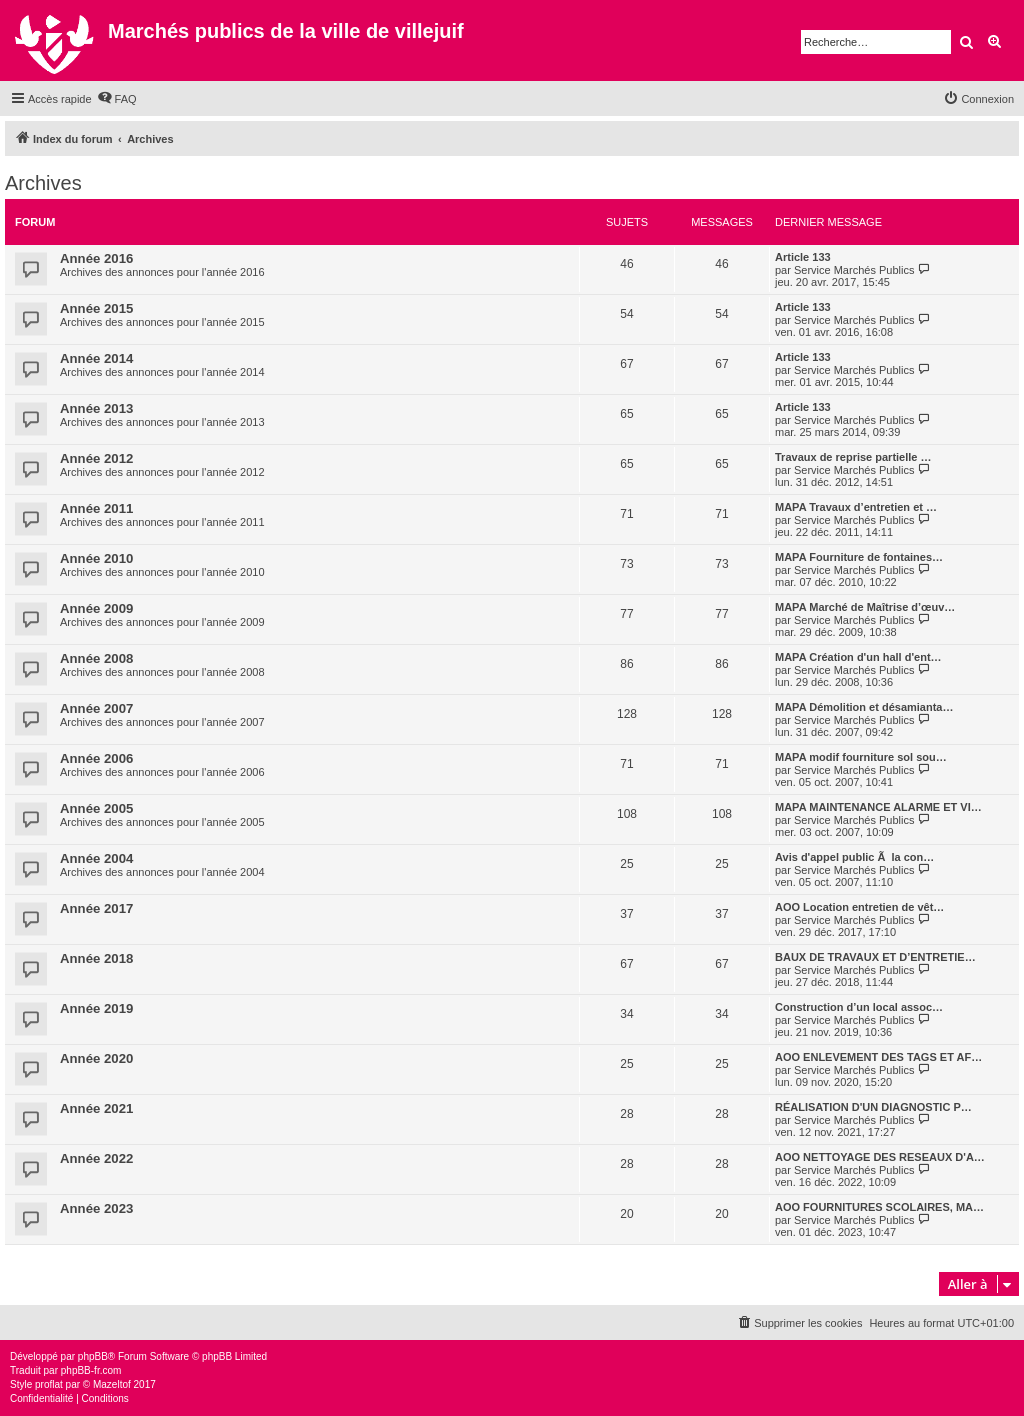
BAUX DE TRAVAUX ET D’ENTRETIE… (875, 957)
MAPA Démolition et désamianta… (864, 707)
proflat (49, 1384)
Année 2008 (96, 658)
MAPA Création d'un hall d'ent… (858, 657)
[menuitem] (117, 99)
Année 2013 (96, 408)
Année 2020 (96, 1058)
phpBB (93, 1356)
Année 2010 (96, 558)
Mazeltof (112, 1384)
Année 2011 (96, 508)
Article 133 (803, 257)
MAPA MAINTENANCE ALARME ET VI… (878, 807)
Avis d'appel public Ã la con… (854, 857)
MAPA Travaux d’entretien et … (856, 507)
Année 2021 (96, 1108)
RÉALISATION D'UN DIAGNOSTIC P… (873, 1107)
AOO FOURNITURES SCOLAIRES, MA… (879, 1207)
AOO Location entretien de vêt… (859, 907)
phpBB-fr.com (91, 1370)
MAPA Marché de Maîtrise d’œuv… (865, 607)
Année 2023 (96, 1208)
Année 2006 (96, 758)
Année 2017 (96, 908)
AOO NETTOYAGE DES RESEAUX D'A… (880, 1157)
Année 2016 (96, 258)
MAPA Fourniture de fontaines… (859, 557)
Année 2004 (96, 858)
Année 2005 (96, 808)
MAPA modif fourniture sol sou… (861, 757)
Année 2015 (96, 308)
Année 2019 (96, 1008)
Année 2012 (96, 458)
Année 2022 (96, 1158)
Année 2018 (96, 958)
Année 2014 (96, 358)
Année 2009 (96, 608)
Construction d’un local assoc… (859, 1007)
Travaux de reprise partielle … (853, 457)
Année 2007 (96, 708)
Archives (43, 183)
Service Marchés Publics (854, 270)
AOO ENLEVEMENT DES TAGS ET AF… (878, 1057)
